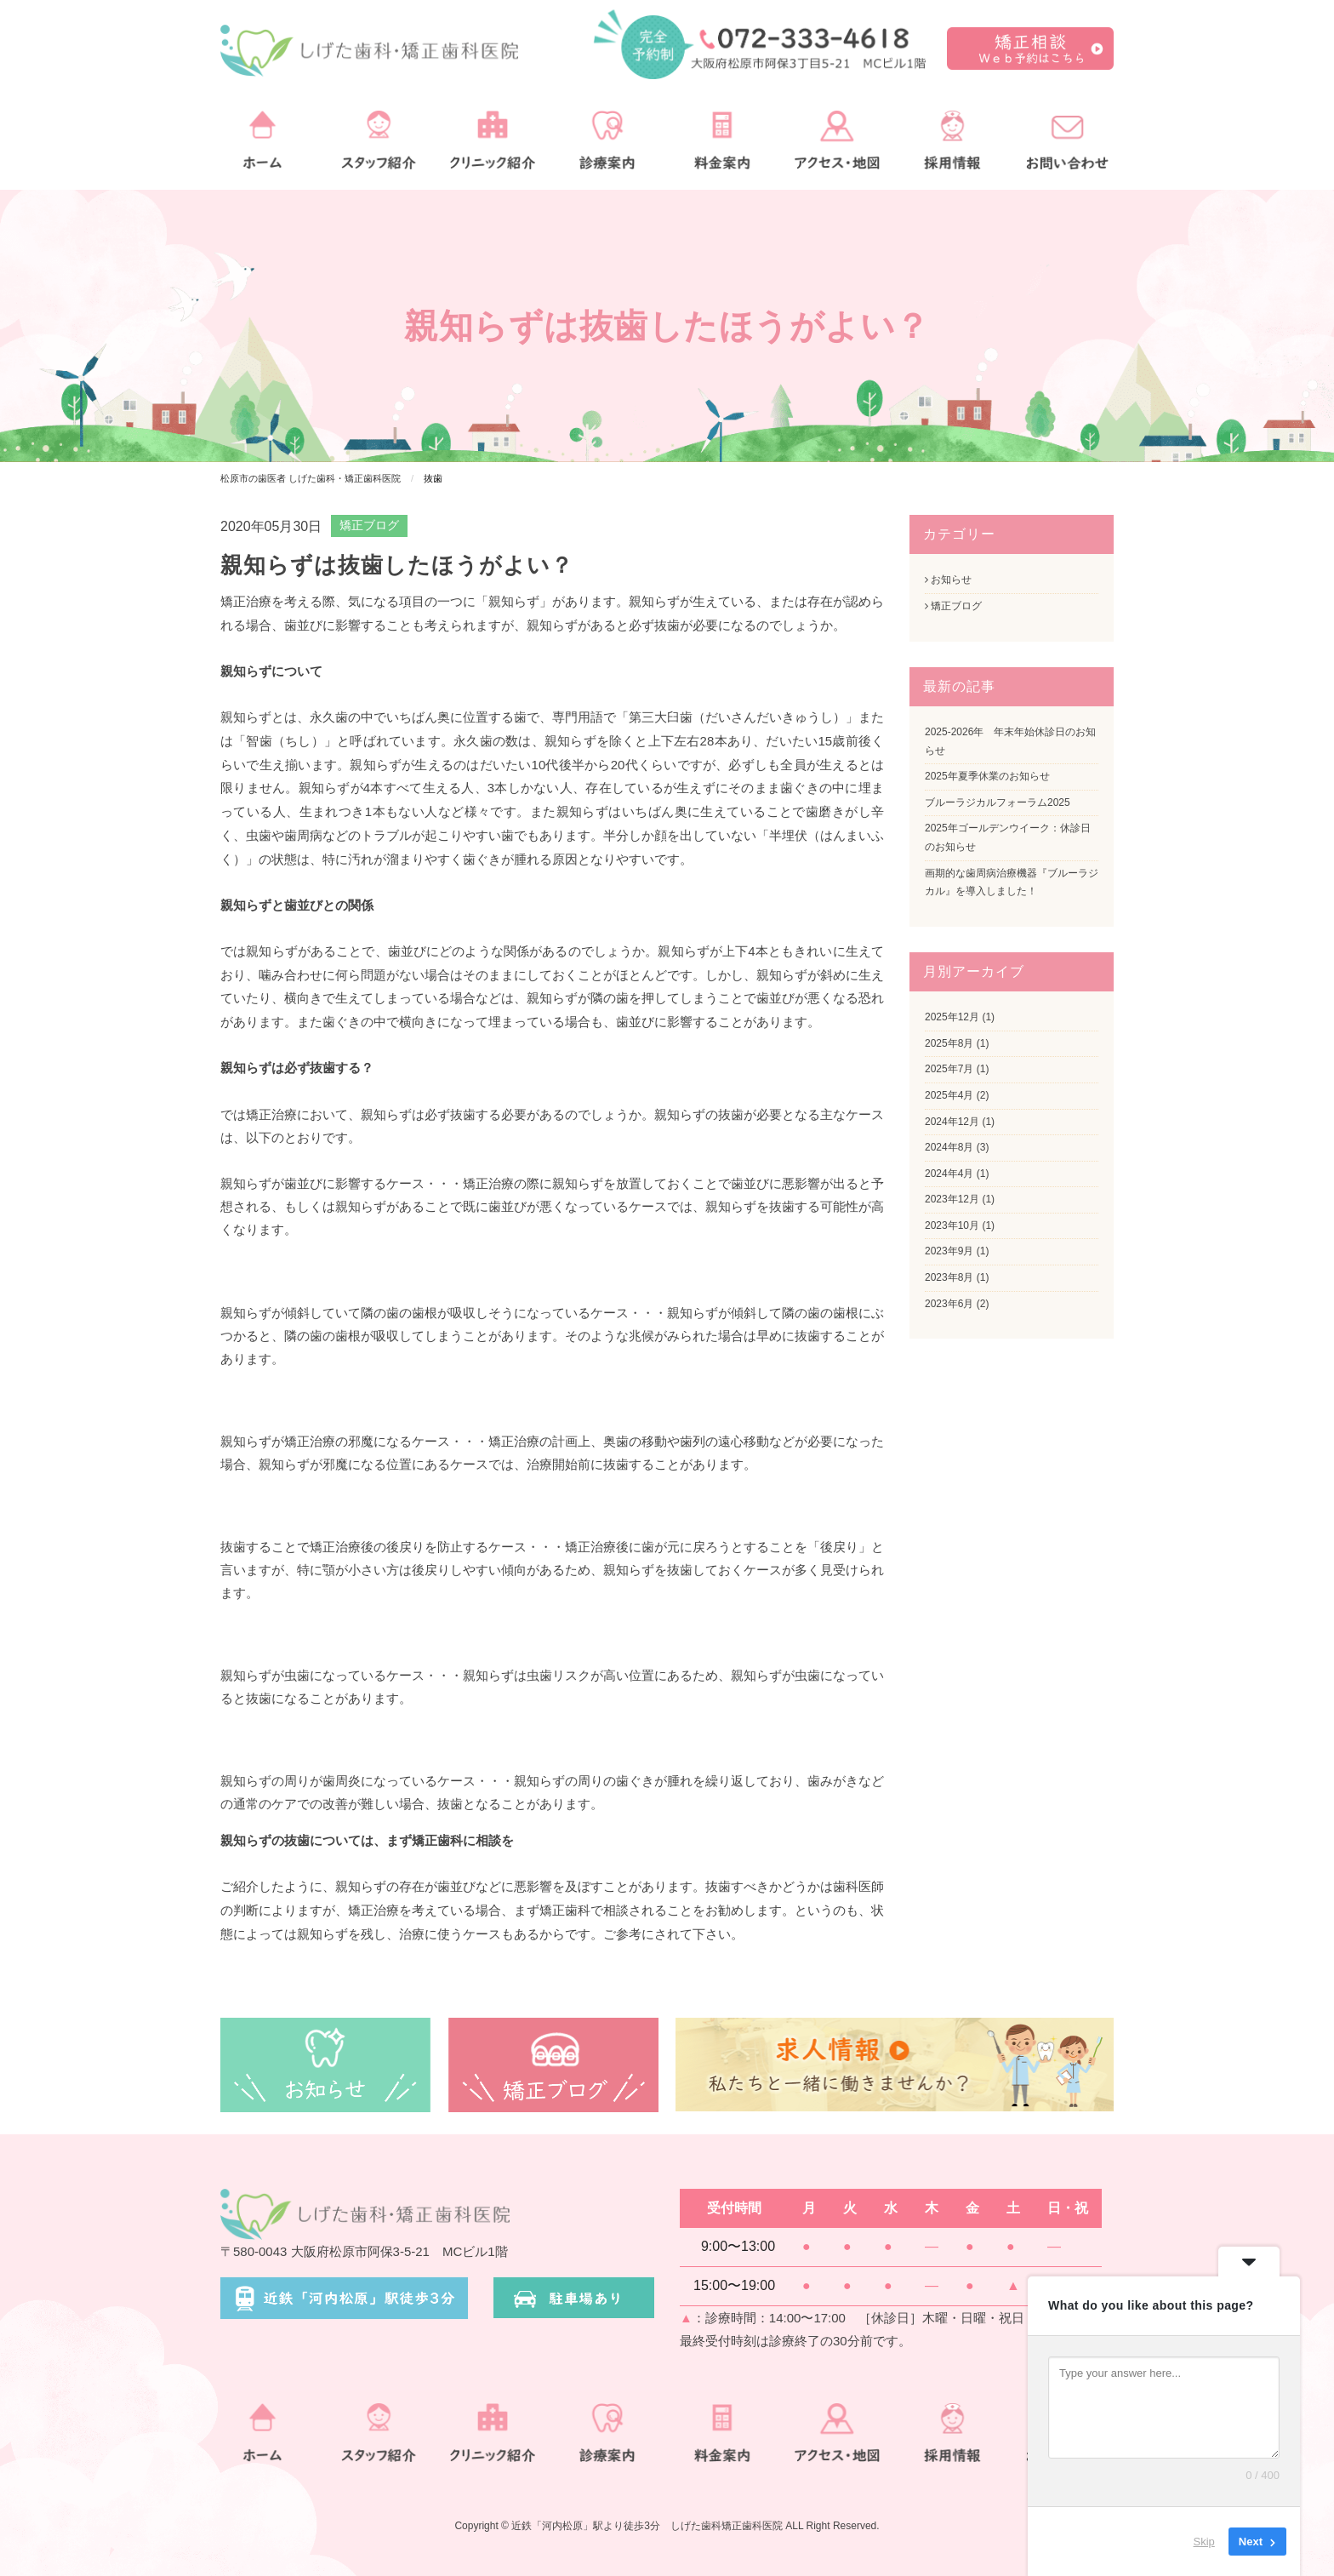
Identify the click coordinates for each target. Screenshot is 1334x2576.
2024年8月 (949, 1147)
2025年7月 (949, 1069)
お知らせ (948, 579)
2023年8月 (949, 1277)
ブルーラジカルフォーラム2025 (997, 802)
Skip (1204, 2541)
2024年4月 (949, 1173)
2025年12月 (952, 1017)
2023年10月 (952, 1225)
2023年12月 (952, 1199)
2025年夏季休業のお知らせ (987, 776)
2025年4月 (949, 1095)
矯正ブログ (369, 525)
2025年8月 (949, 1043)
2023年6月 (949, 1304)
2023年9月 (949, 1251)
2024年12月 (952, 1122)
